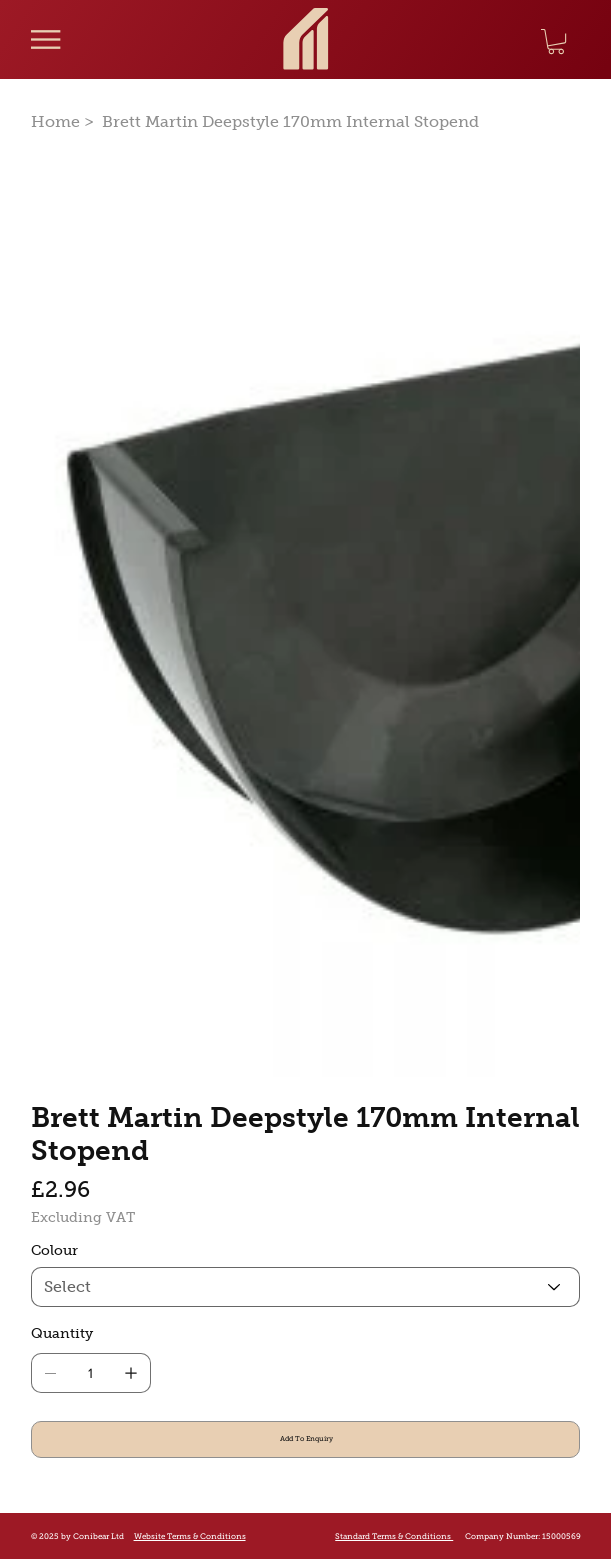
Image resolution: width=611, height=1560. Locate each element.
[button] (556, 41)
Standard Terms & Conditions (394, 1537)
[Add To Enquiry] (306, 1439)
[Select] (306, 1287)
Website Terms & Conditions (190, 1536)
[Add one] (131, 1373)
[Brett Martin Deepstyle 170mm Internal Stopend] (290, 121)
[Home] (55, 121)
